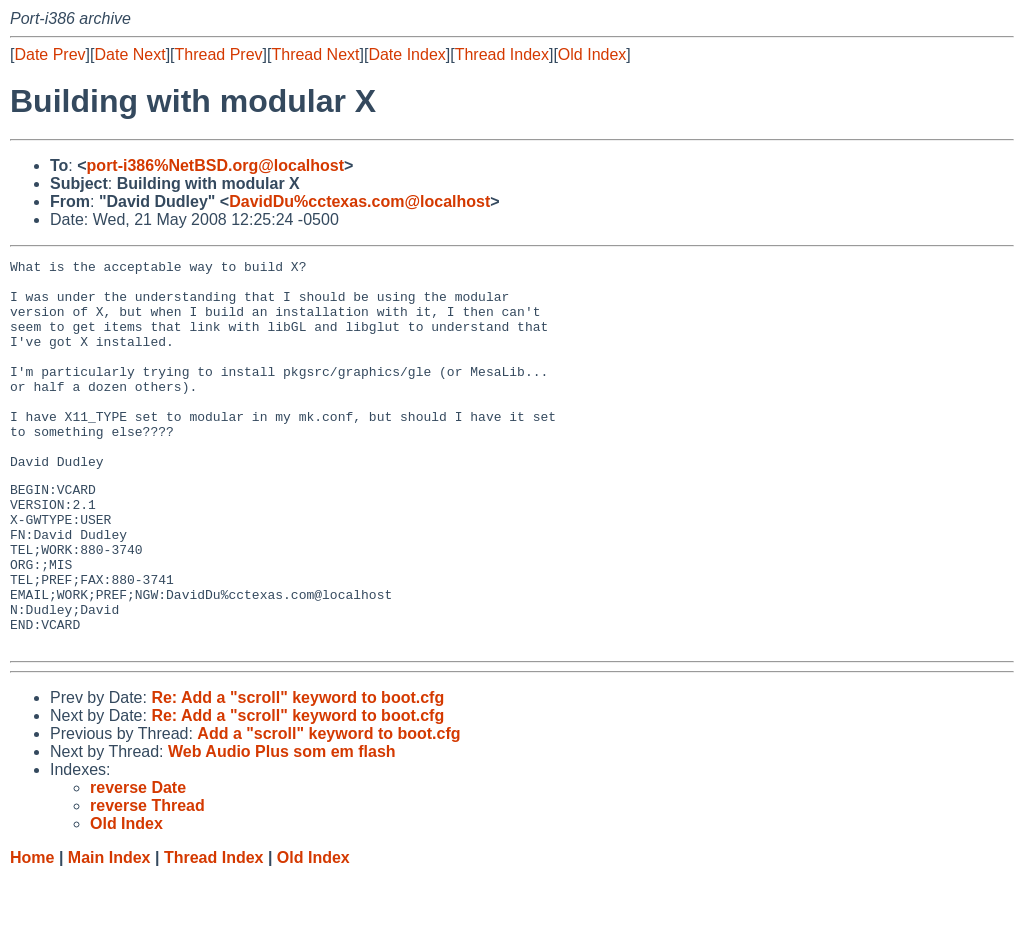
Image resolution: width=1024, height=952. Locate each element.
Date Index (406, 54)
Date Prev (49, 54)
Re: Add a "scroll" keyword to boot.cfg (297, 772)
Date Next (129, 54)
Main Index (109, 932)
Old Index (592, 54)
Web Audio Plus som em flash (282, 826)
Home (32, 932)
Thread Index (502, 54)
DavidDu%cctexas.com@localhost (359, 201)
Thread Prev (219, 54)
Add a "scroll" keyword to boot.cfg (328, 808)
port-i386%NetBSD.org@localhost (215, 165)
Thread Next (315, 54)
